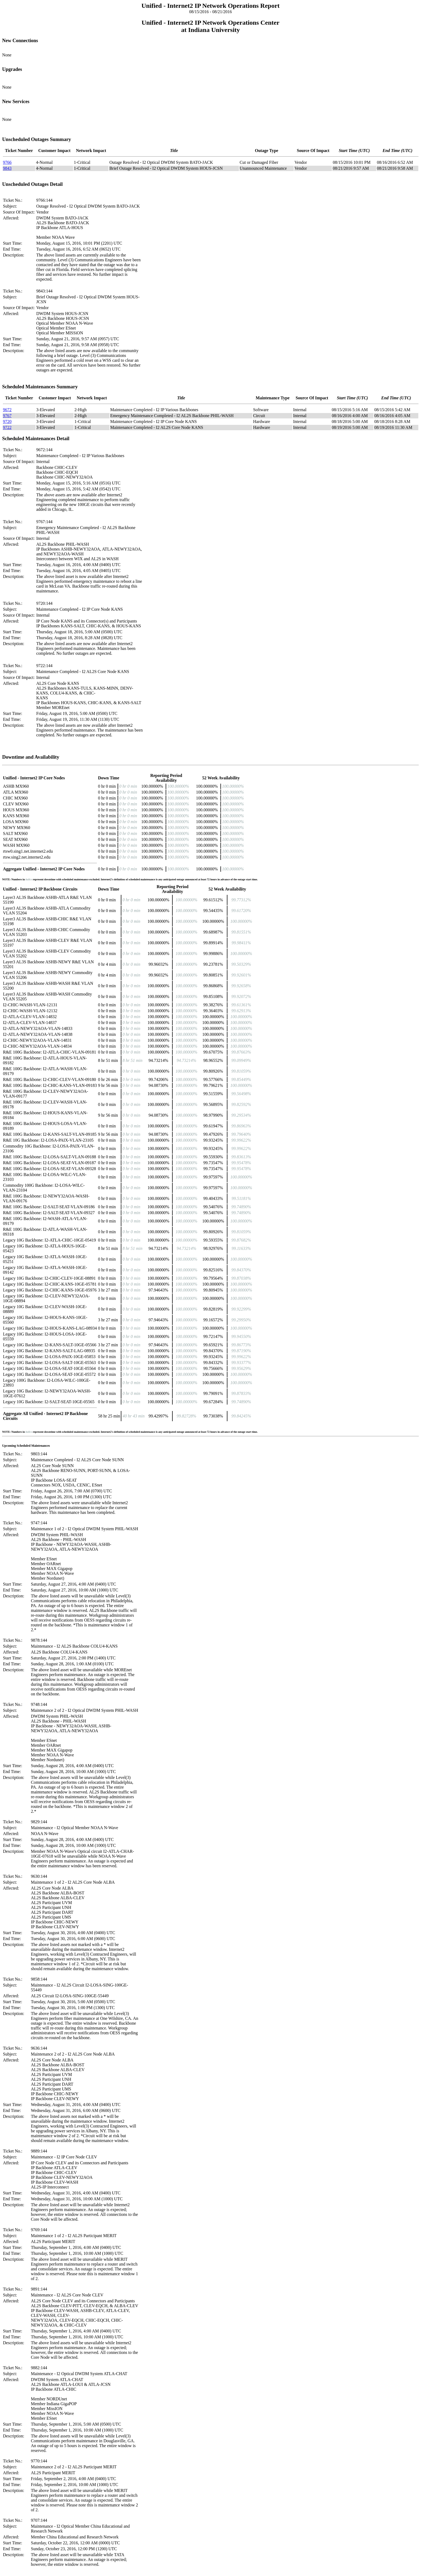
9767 (7, 415)
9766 (7, 162)
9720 (7, 421)
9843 (7, 168)
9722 (7, 427)
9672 (7, 409)
